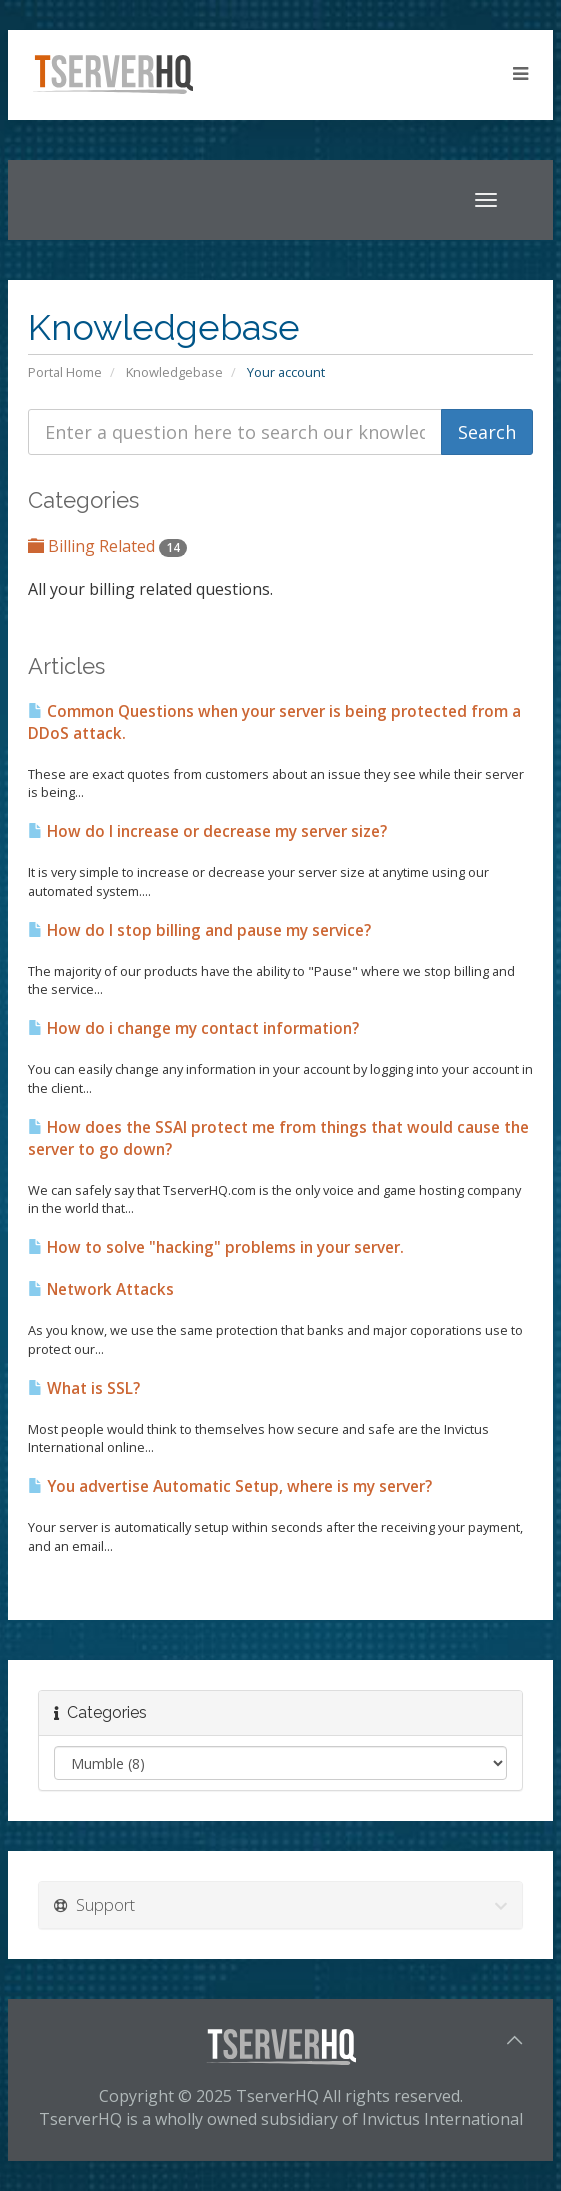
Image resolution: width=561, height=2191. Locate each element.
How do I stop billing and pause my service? (199, 930)
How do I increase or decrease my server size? (207, 831)
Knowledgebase (174, 372)
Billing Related (107, 546)
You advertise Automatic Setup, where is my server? (230, 1486)
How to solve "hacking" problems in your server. (216, 1247)
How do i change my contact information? (193, 1028)
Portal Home (65, 372)
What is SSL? (84, 1388)
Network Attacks (101, 1289)
